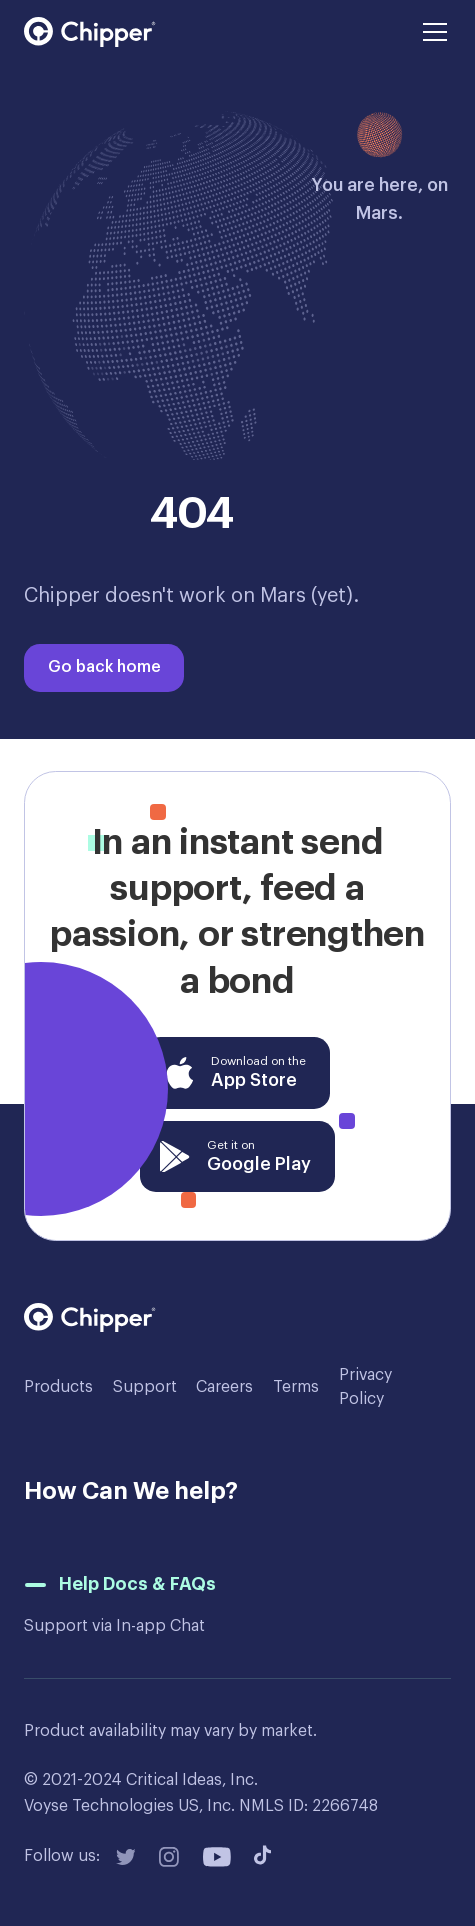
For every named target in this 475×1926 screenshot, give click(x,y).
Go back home (104, 667)
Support (145, 1387)
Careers (224, 1387)
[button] (431, 32)
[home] (90, 32)
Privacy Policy (365, 1387)
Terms (296, 1387)
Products (58, 1387)
